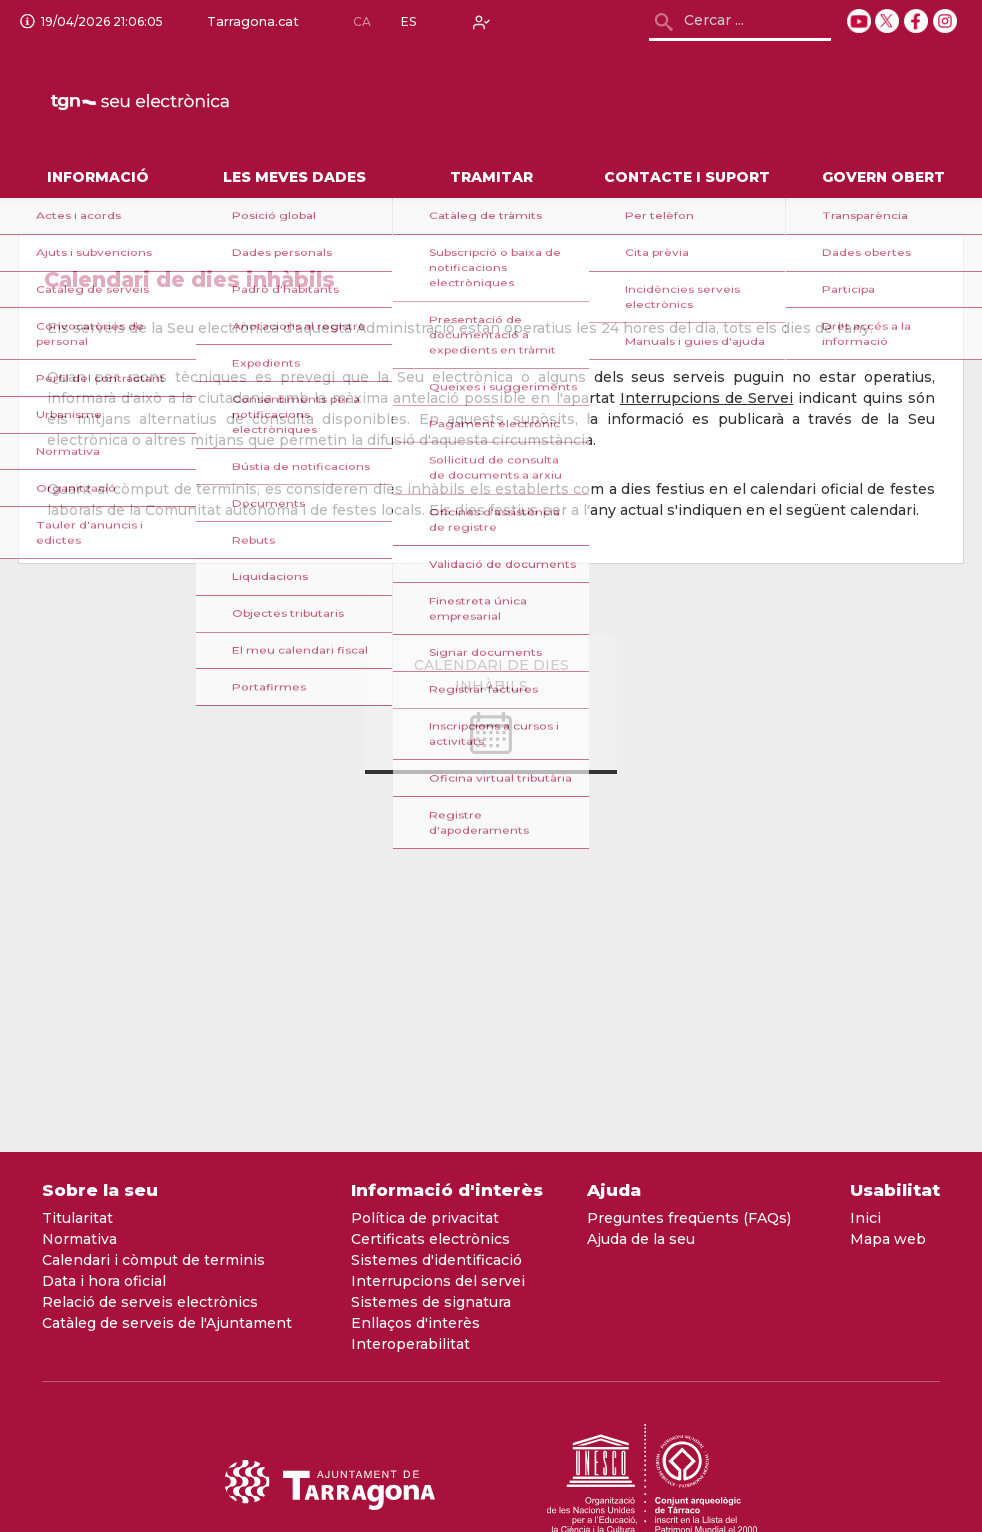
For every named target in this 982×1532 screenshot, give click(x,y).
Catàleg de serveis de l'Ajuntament (167, 1323)
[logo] (189, 101)
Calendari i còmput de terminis (153, 1260)
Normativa (79, 1239)
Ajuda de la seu (641, 1239)
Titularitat (77, 1218)
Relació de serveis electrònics (150, 1302)
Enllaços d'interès (415, 1323)
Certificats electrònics (430, 1239)
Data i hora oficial (104, 1281)
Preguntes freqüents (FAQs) (689, 1218)
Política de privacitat (425, 1218)
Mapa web (888, 1239)
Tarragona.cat (249, 22)
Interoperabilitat (410, 1344)
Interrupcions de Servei (706, 398)
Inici (865, 1218)
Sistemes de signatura (431, 1302)
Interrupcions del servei (438, 1281)
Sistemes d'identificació (436, 1260)
